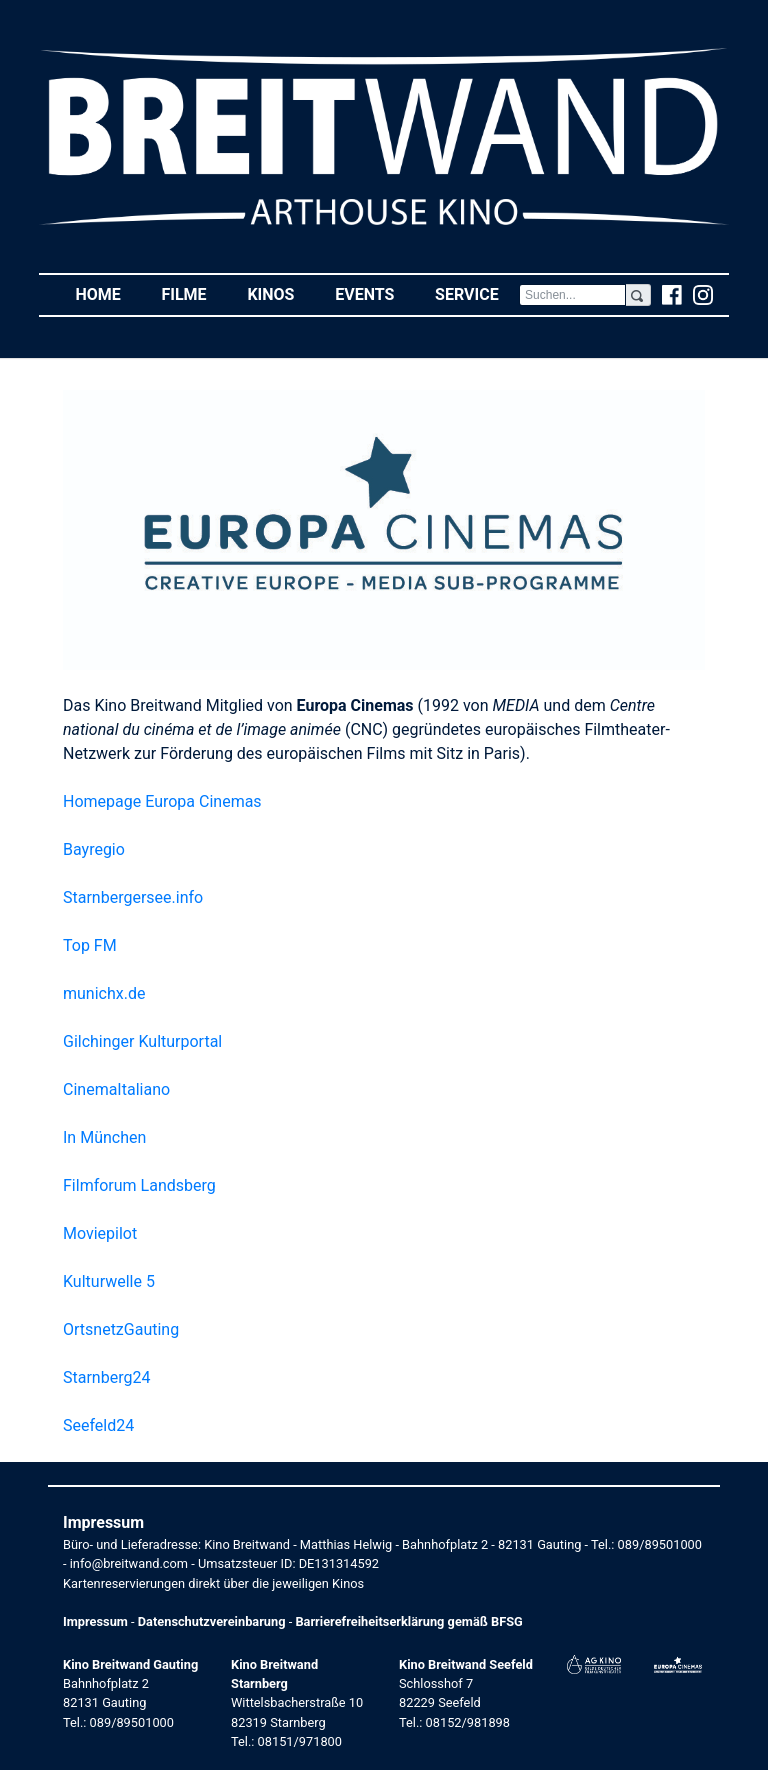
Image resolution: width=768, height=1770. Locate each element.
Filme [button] (194, 293)
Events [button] (375, 293)
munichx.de (104, 993)
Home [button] (108, 293)
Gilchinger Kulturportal (142, 1041)
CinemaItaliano (116, 1089)
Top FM (90, 945)
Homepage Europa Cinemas (162, 801)
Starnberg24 (106, 1377)
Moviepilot (100, 1233)
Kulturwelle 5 (109, 1281)
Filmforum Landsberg (139, 1185)
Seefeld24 (98, 1425)
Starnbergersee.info (133, 897)
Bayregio (94, 849)
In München (104, 1137)
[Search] (572, 295)
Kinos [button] (280, 293)
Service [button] (477, 293)
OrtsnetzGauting (121, 1329)
